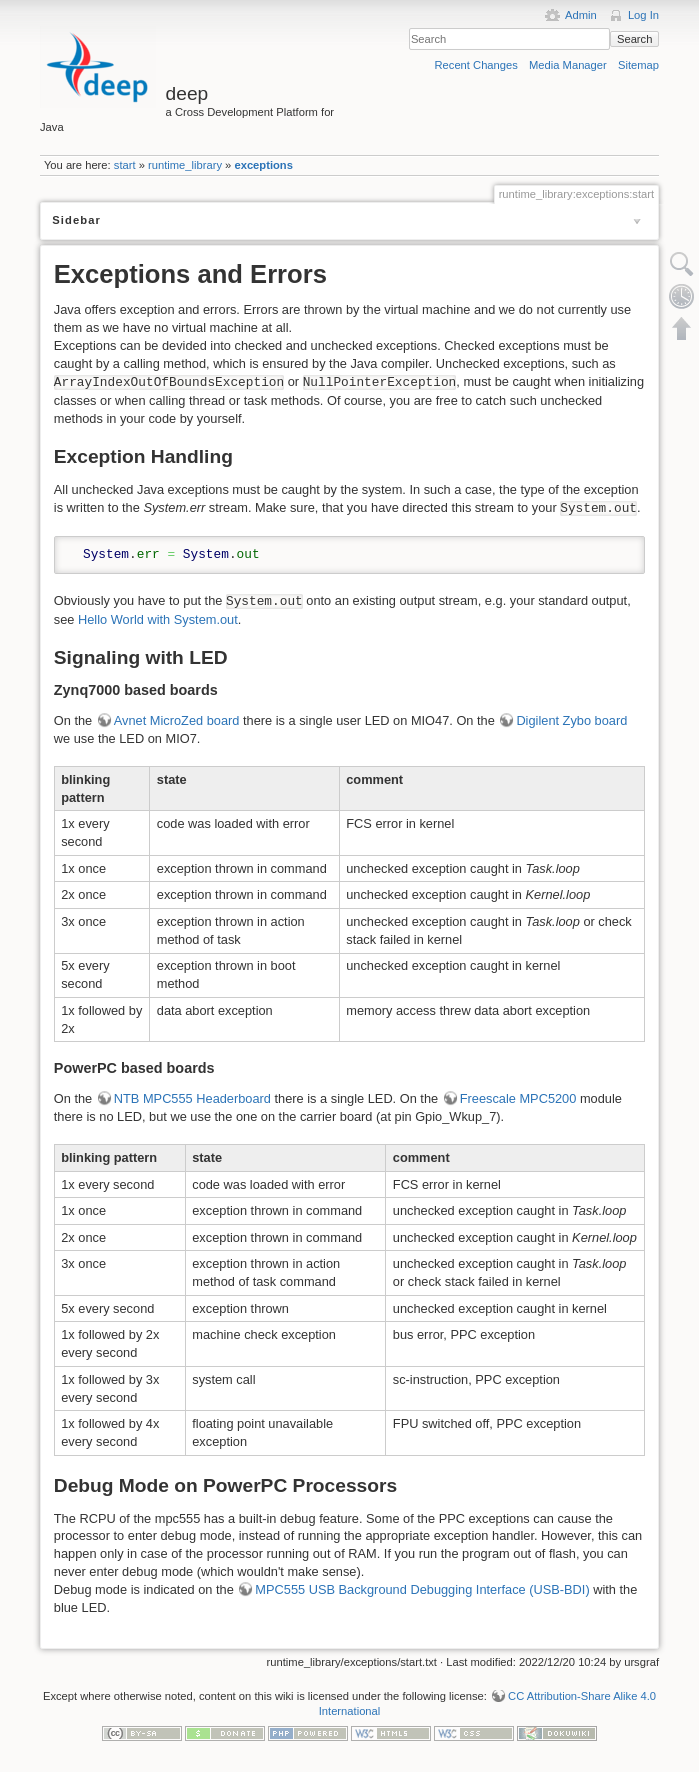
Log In (643, 15)
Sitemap (638, 65)
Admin (581, 15)
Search (634, 39)
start (125, 165)
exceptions (263, 165)
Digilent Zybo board (571, 720)
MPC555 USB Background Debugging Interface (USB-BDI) (422, 1589)
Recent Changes (476, 65)
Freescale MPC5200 (518, 1098)
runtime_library (185, 165)
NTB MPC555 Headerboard (192, 1098)
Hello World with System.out (158, 619)
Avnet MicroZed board (177, 720)
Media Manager (568, 65)
